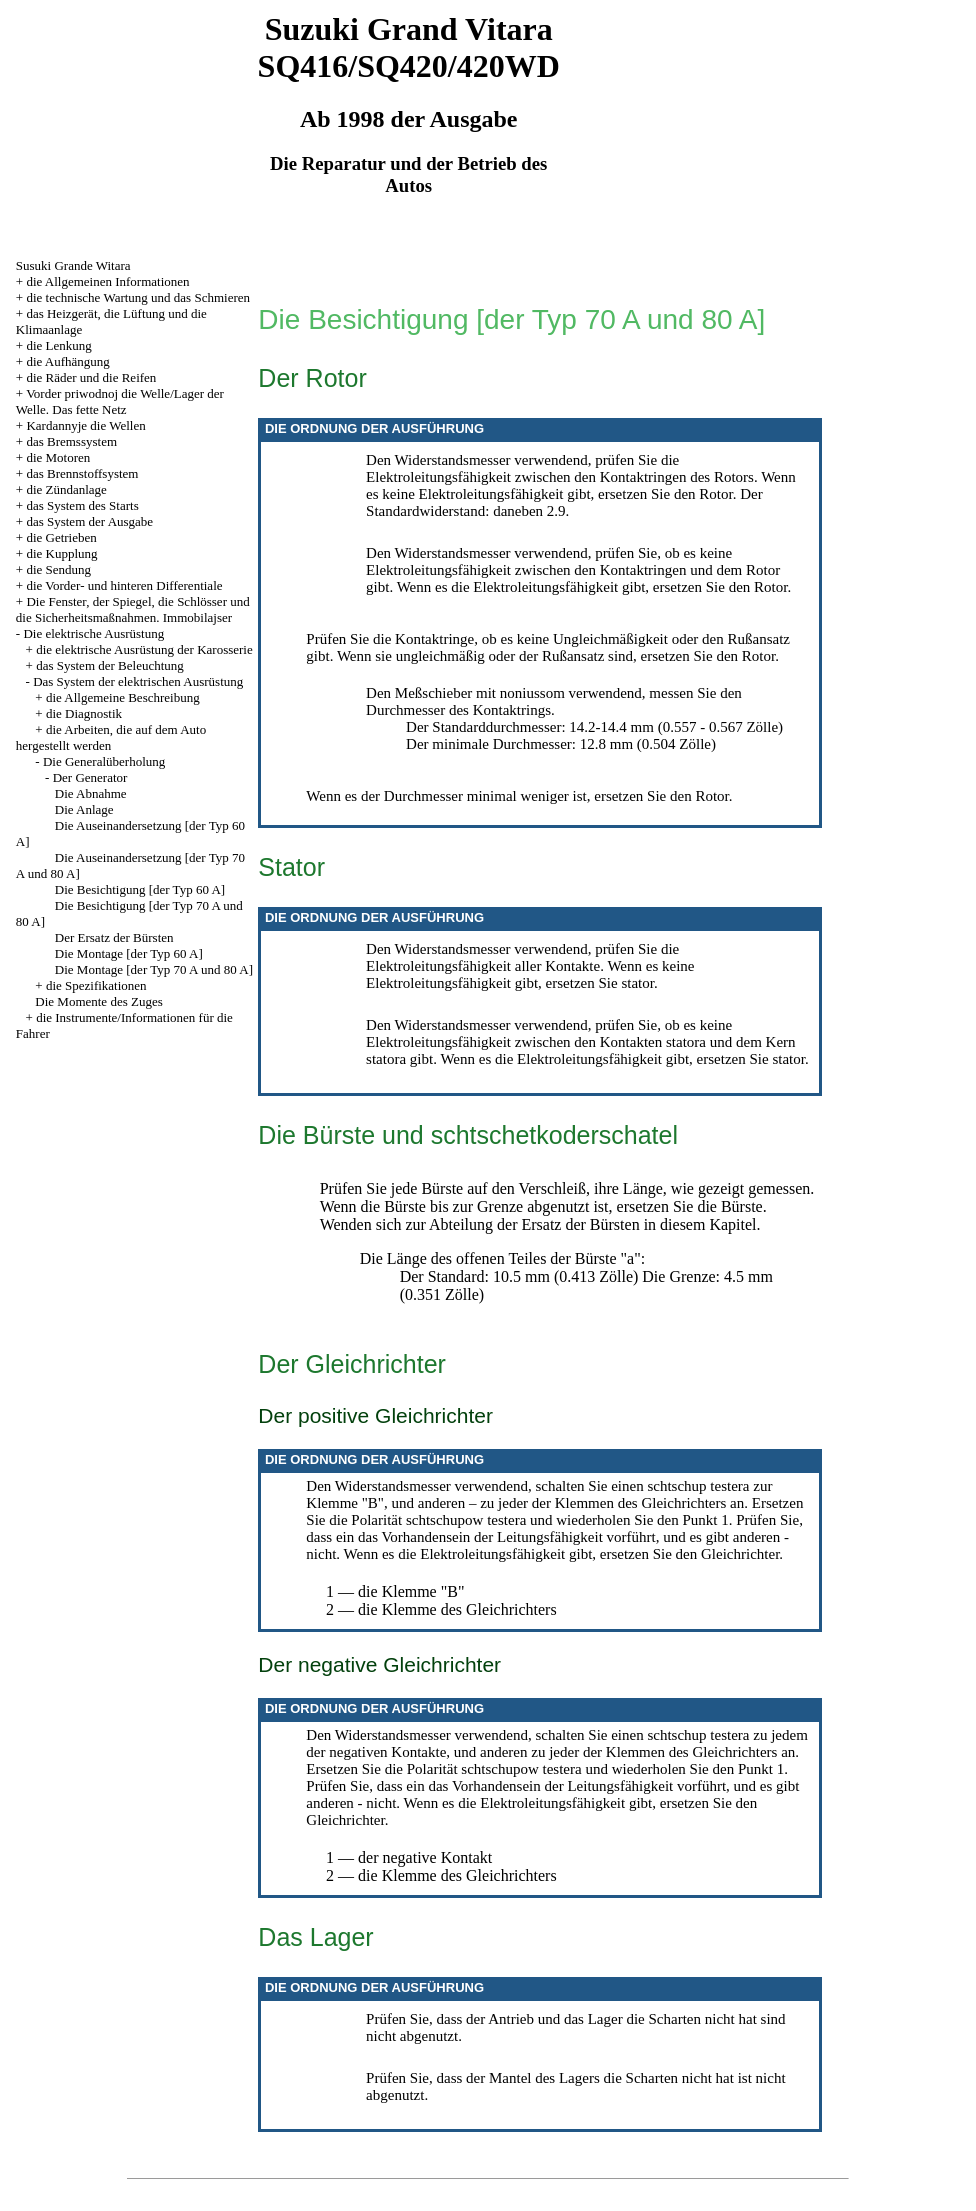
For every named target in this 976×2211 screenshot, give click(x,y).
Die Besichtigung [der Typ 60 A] (140, 889)
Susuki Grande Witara (73, 265)
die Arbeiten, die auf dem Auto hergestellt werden (111, 737)
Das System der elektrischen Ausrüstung (138, 681)
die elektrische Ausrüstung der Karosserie (144, 649)
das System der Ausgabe (89, 521)
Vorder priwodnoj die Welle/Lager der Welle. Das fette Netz (120, 401)
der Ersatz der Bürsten (568, 1224)
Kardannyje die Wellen (85, 425)
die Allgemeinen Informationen (107, 281)
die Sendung (58, 569)
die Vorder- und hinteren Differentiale (124, 585)
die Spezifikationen (96, 985)
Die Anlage (84, 809)
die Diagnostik (84, 713)
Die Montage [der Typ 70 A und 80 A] (154, 969)
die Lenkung (58, 345)
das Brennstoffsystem (82, 473)
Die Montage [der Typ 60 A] (129, 953)
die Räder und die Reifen (91, 377)
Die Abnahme (91, 793)
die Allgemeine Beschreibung (123, 697)
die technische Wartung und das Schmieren (138, 297)
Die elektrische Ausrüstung (93, 633)
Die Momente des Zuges (98, 1001)
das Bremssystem (71, 441)
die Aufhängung (67, 361)
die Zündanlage (66, 489)
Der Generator (90, 777)
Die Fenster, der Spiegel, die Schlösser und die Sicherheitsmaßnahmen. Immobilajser (133, 609)
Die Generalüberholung (104, 761)
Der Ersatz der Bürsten (114, 937)
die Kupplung (61, 553)
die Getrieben (61, 537)
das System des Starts (82, 505)
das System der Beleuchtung (110, 665)
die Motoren (58, 457)
